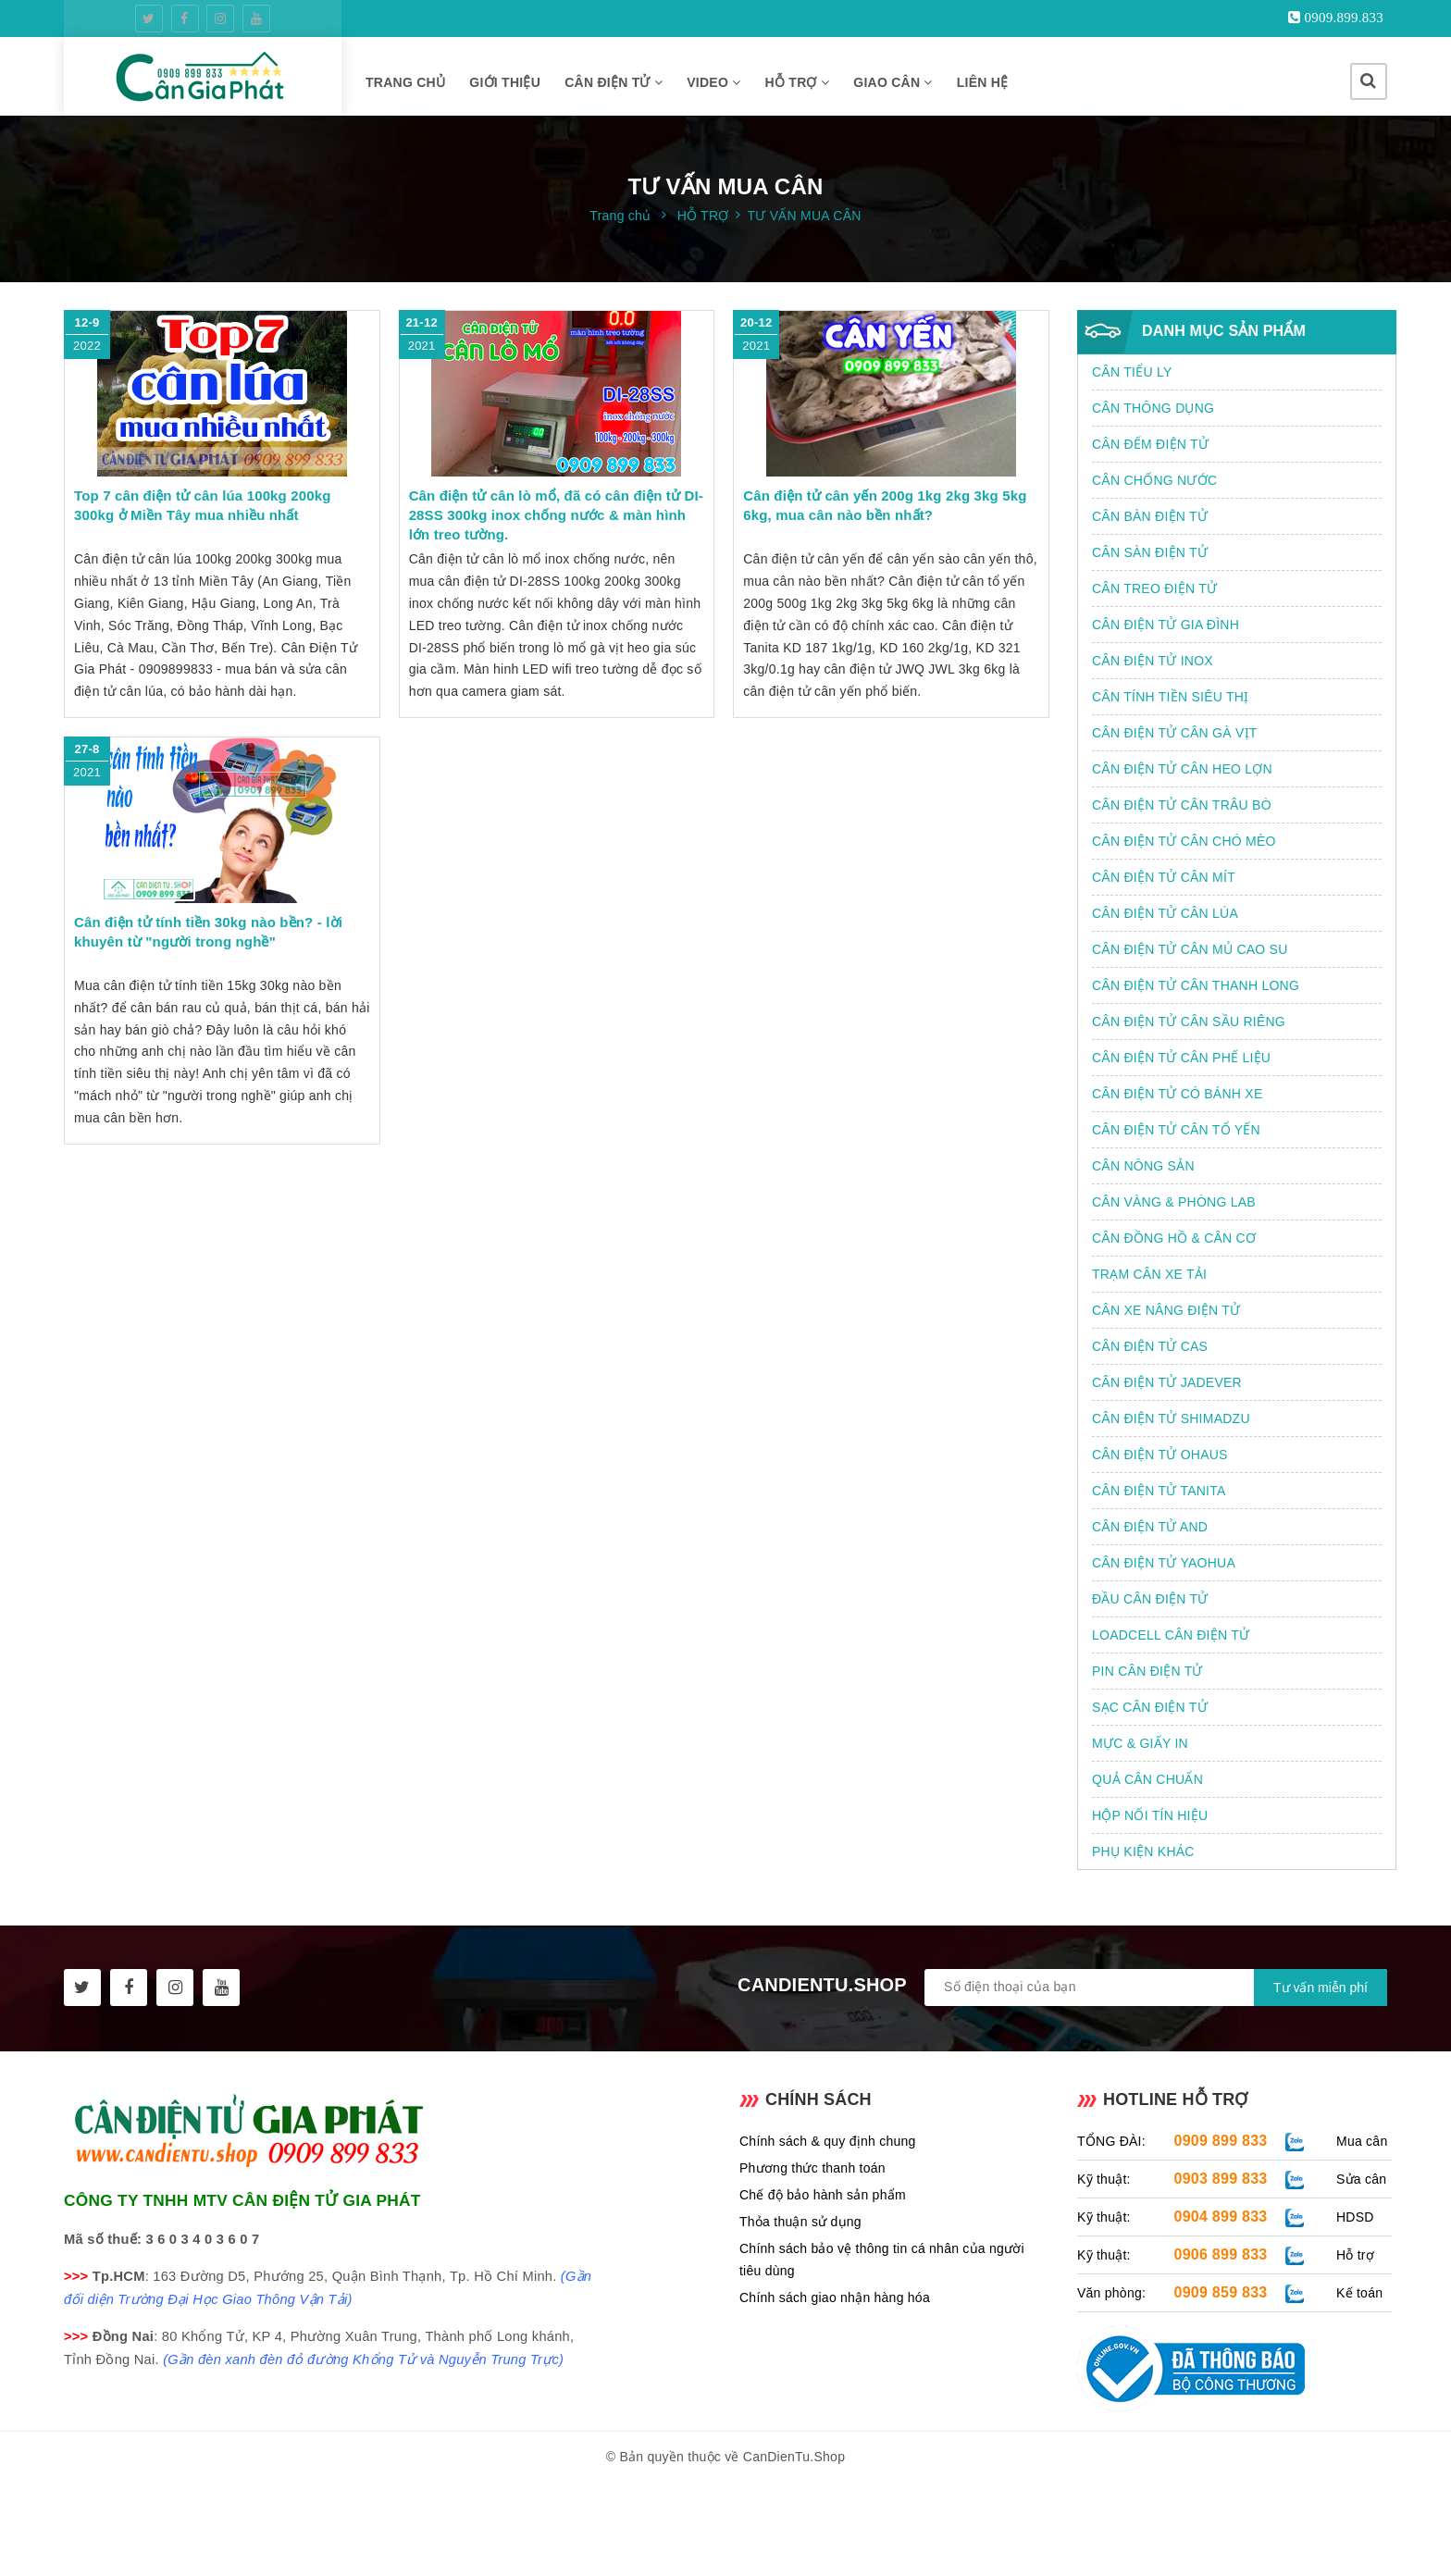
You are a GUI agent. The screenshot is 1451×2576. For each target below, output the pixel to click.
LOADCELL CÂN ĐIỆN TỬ (1170, 1635)
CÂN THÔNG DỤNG (1153, 408)
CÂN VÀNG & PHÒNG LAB (1174, 1202)
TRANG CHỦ (405, 82)
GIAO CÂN (892, 82)
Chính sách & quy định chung (827, 2141)
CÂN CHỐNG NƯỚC (1154, 480)
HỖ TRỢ (797, 82)
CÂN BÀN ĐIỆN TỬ (1150, 516)
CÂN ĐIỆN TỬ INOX (1152, 660)
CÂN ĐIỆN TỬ (613, 82)
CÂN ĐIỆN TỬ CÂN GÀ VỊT (1175, 732)
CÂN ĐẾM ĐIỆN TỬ (1150, 444)
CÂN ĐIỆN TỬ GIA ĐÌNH (1165, 624)
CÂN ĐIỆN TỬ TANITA (1159, 1490)
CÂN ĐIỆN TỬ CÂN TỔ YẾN (1176, 1129)
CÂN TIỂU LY (1132, 372)
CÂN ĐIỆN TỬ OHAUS (1160, 1454)
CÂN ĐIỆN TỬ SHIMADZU (1171, 1418)
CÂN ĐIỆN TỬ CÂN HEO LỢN (1182, 769)
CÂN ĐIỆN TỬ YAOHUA (1163, 1562)
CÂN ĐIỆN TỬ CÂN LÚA (1165, 913)
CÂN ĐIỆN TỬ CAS (1150, 1346)
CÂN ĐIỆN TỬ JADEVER (1167, 1382)
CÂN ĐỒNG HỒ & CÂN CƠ (1174, 1238)
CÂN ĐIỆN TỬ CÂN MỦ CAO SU (1190, 949)
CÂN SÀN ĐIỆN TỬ (1150, 552)
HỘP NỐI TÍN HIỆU (1150, 1815)
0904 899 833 (1221, 2216)
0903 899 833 (1221, 2178)
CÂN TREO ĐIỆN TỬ (1154, 588)
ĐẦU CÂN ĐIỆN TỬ (1150, 1598)
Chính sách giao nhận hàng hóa (834, 2297)
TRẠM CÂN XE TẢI (1149, 1274)
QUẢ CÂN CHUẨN (1147, 1779)
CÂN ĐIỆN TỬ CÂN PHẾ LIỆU (1181, 1057)
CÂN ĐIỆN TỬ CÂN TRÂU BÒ (1181, 805)
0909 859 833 (1221, 2292)
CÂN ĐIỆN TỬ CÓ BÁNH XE (1177, 1093)
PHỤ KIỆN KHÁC (1143, 1851)
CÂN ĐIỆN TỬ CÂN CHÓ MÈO (1184, 841)
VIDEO (713, 82)
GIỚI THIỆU (504, 82)
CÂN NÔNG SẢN (1143, 1165)
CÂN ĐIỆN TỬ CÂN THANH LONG (1195, 985)
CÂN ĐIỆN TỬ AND (1150, 1526)
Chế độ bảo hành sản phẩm (822, 2194)
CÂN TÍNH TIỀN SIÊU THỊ (1170, 696)
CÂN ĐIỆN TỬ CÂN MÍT (1163, 877)
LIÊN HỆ (983, 82)
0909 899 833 (1221, 2141)
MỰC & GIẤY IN (1140, 1743)
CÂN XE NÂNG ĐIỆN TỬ (1166, 1310)
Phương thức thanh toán (812, 2168)
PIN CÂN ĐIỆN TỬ (1147, 1671)
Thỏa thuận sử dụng (800, 2221)
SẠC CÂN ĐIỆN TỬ (1150, 1707)
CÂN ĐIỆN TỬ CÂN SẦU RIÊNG (1188, 1021)
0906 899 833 (1221, 2254)
